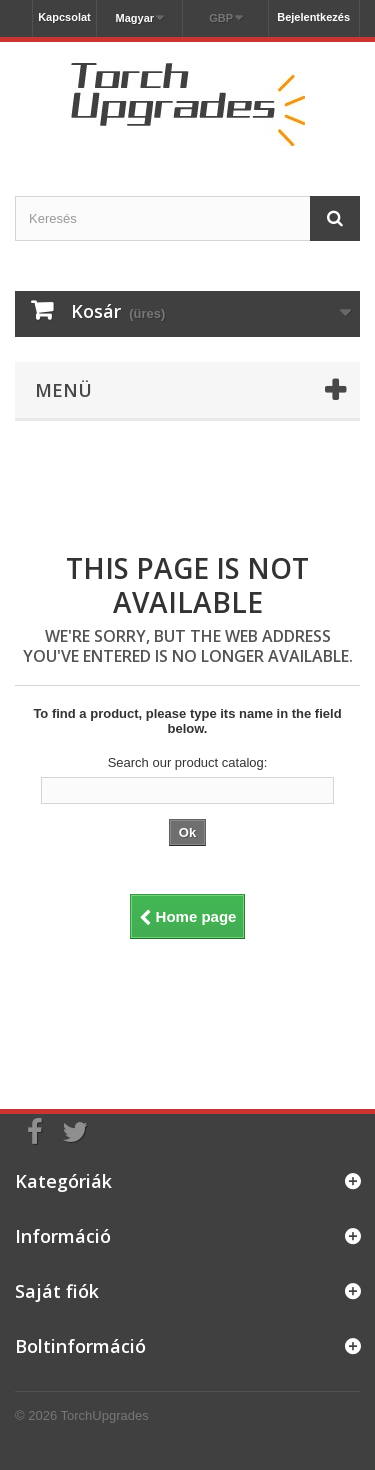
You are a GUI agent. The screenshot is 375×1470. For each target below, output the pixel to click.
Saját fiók (57, 1291)
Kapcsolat (64, 17)
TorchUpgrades (105, 1415)
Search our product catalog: (188, 762)
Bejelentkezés (313, 17)
